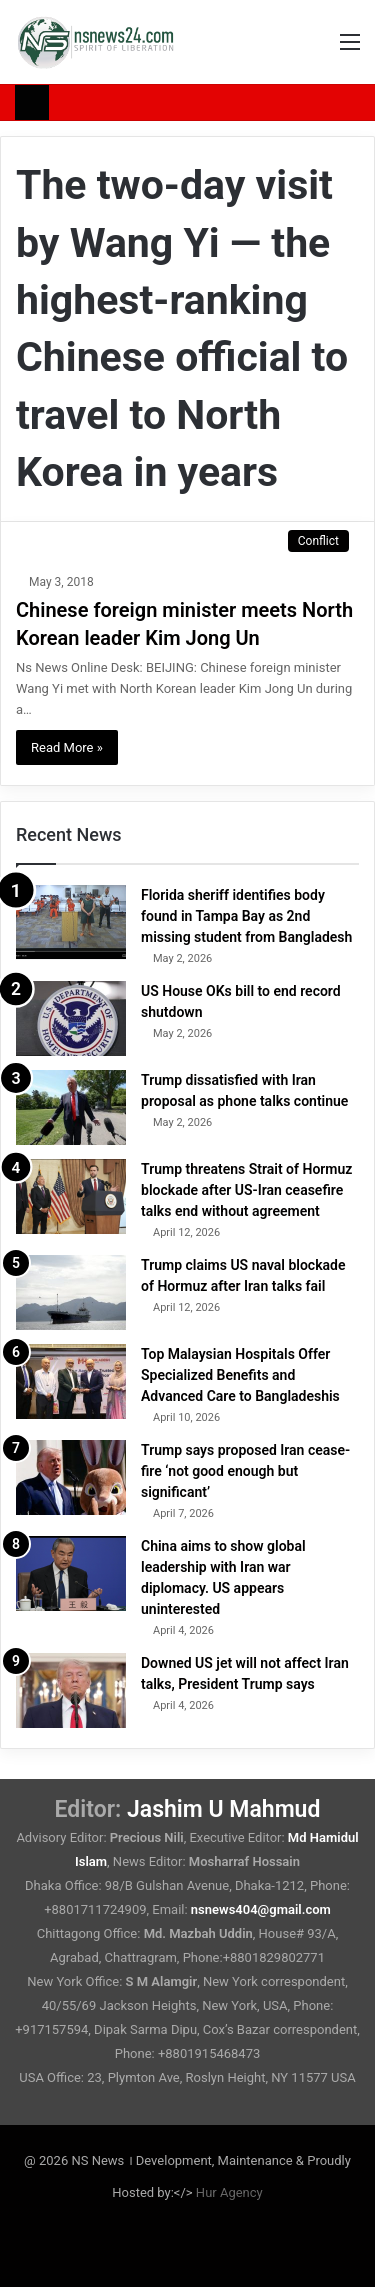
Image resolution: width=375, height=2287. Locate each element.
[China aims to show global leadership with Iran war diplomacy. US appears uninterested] (71, 1573)
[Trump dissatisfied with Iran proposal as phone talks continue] (71, 1107)
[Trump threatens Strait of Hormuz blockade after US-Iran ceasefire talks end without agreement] (71, 1196)
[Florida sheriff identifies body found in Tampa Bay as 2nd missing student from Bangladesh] (71, 922)
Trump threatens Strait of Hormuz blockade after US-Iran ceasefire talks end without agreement (246, 1190)
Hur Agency (229, 2192)
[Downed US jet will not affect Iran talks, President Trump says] (71, 1690)
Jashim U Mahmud (223, 1809)
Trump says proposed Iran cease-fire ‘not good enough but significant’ (245, 1471)
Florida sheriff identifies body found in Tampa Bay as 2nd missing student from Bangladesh (246, 916)
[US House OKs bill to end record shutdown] (71, 1018)
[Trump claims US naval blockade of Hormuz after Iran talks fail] (71, 1292)
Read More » (67, 747)
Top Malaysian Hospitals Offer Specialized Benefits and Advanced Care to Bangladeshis (240, 1375)
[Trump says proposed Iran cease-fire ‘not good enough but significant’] (71, 1477)
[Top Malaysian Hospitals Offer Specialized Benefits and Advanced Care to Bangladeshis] (71, 1381)
